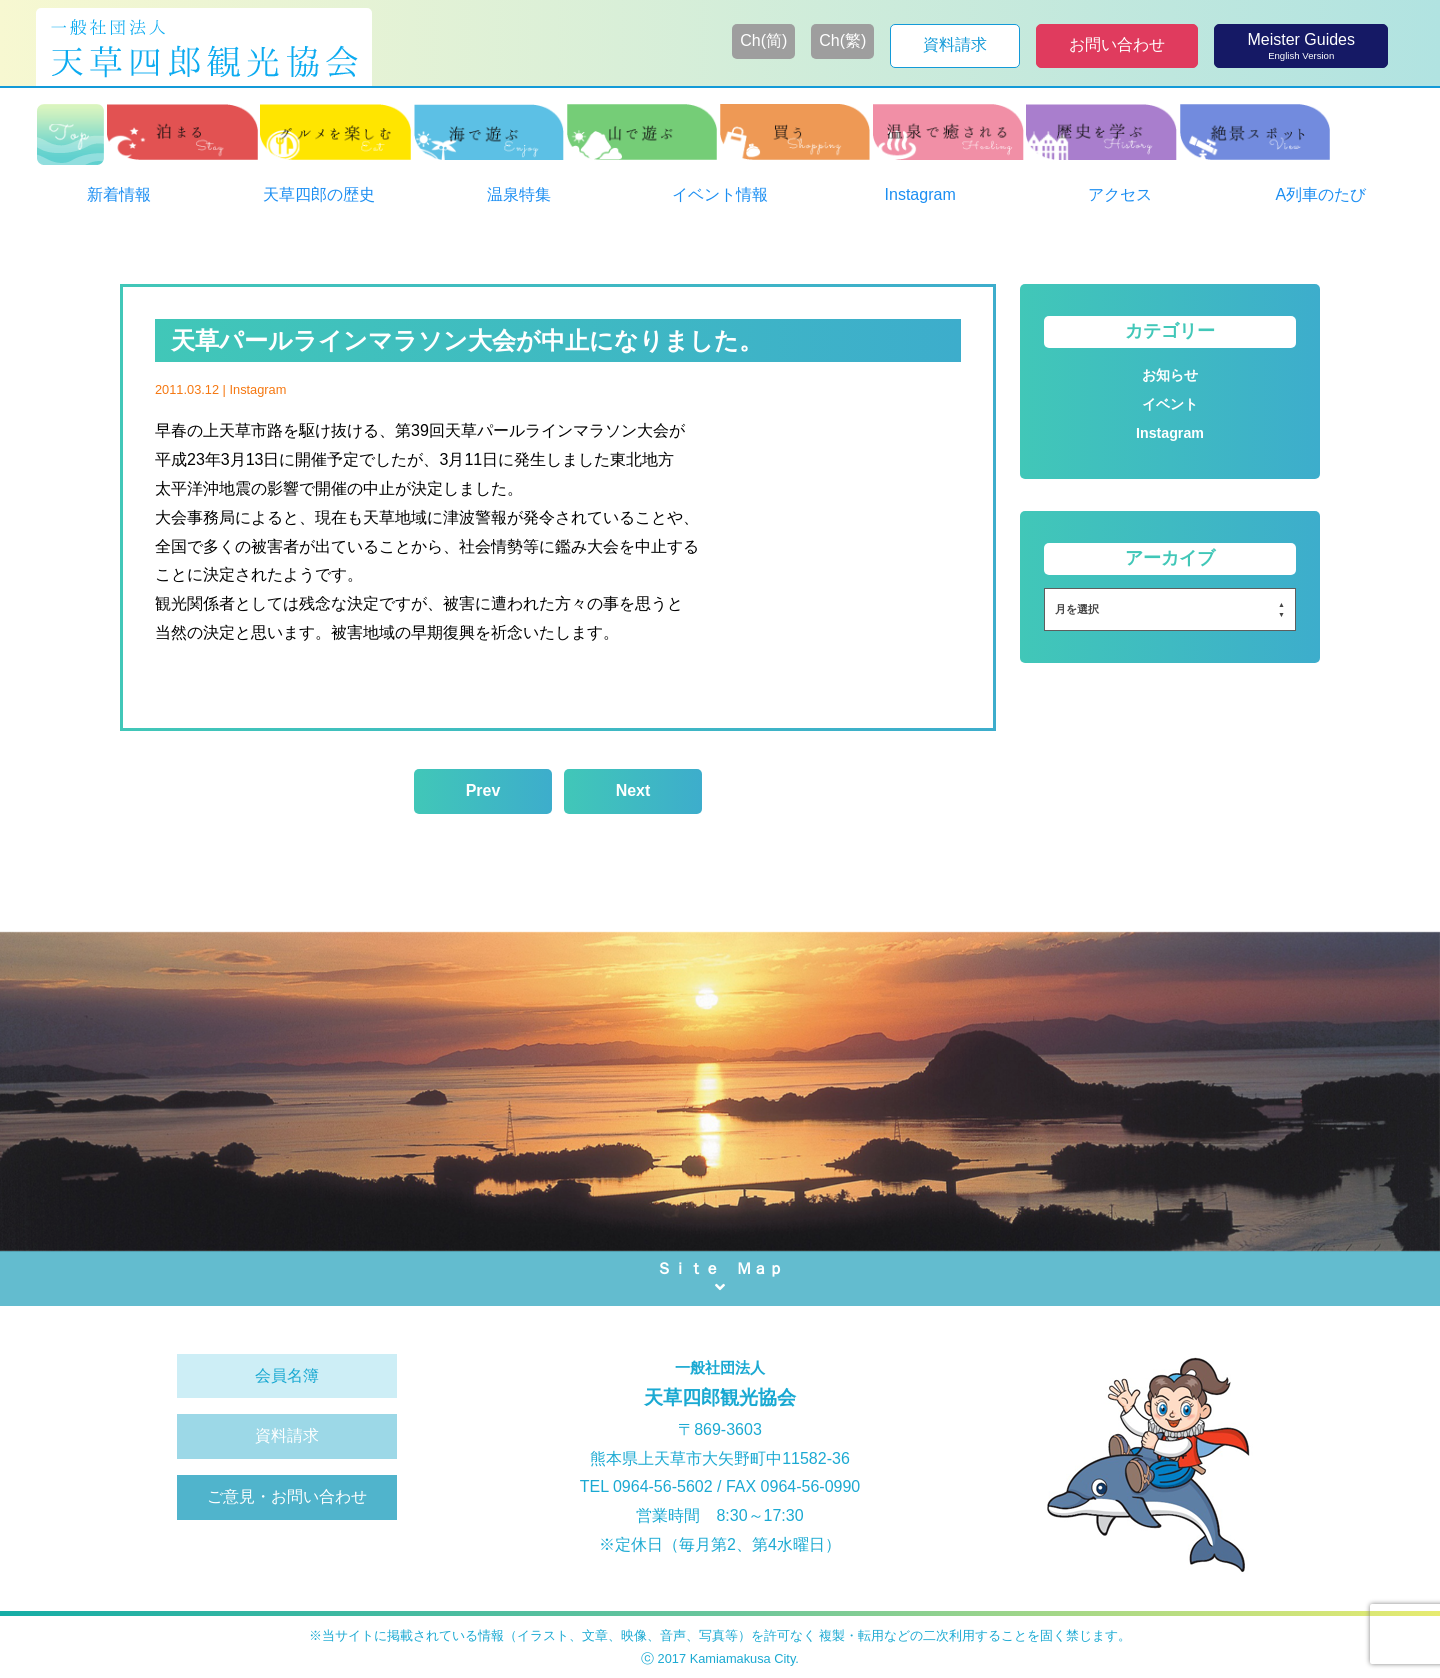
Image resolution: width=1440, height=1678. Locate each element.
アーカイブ (1170, 558)
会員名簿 (287, 1375)
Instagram (257, 389)
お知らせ (1170, 375)
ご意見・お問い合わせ (287, 1496)
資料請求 (287, 1435)
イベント (1170, 404)
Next (633, 790)
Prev (483, 790)
